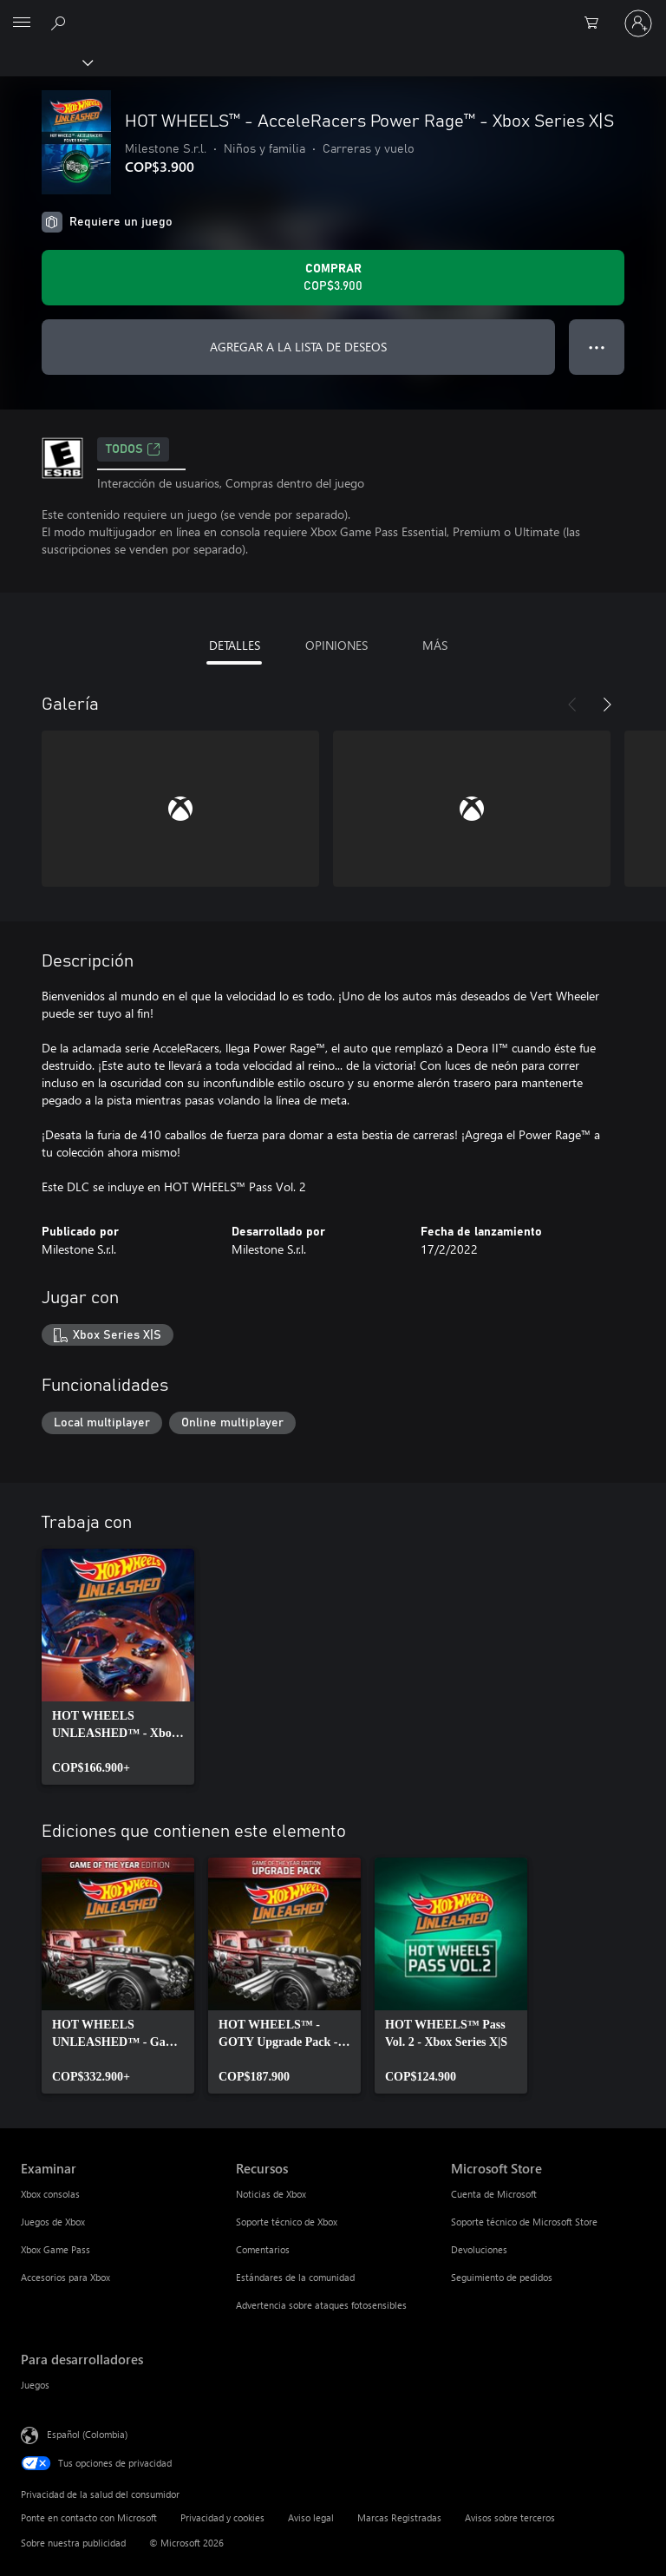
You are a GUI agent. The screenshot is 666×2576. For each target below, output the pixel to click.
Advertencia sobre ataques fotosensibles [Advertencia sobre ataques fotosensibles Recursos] (321, 2305)
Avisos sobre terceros (510, 2517)
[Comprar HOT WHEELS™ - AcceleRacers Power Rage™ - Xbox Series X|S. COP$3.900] (333, 277)
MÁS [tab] (434, 645)
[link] (118, 1667)
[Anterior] (572, 704)
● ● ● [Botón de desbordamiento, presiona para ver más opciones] (597, 346)
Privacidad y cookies (222, 2517)
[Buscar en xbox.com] (60, 22)
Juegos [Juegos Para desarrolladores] (35, 2384)
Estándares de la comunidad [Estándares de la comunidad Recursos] (295, 2277)
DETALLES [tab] (234, 645)
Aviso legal (311, 2517)
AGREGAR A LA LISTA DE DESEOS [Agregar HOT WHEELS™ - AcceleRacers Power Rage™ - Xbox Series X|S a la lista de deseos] (298, 346)
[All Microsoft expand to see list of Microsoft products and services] (21, 23)
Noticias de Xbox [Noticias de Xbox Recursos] (271, 2193)
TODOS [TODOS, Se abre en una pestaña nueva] (133, 449)
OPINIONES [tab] (336, 645)
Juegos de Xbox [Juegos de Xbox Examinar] (53, 2221)
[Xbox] (45, 61)
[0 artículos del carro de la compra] (596, 23)
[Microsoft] (332, 13)
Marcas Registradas (399, 2517)
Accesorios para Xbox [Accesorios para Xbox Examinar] (65, 2277)
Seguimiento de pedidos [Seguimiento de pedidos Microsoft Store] (501, 2277)
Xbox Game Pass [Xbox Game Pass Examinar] (55, 2249)
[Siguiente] (607, 704)
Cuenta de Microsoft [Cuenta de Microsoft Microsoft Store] (494, 2193)
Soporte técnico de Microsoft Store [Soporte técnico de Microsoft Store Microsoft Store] (524, 2221)
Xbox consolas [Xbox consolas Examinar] (50, 2193)
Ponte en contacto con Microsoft (89, 2517)
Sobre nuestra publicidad (73, 2542)
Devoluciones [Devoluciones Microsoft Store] (479, 2249)
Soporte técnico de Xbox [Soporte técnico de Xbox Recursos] (286, 2221)
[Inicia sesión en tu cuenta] (638, 23)
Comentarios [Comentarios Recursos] (263, 2249)
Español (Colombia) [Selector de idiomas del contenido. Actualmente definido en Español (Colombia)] (87, 2434)
